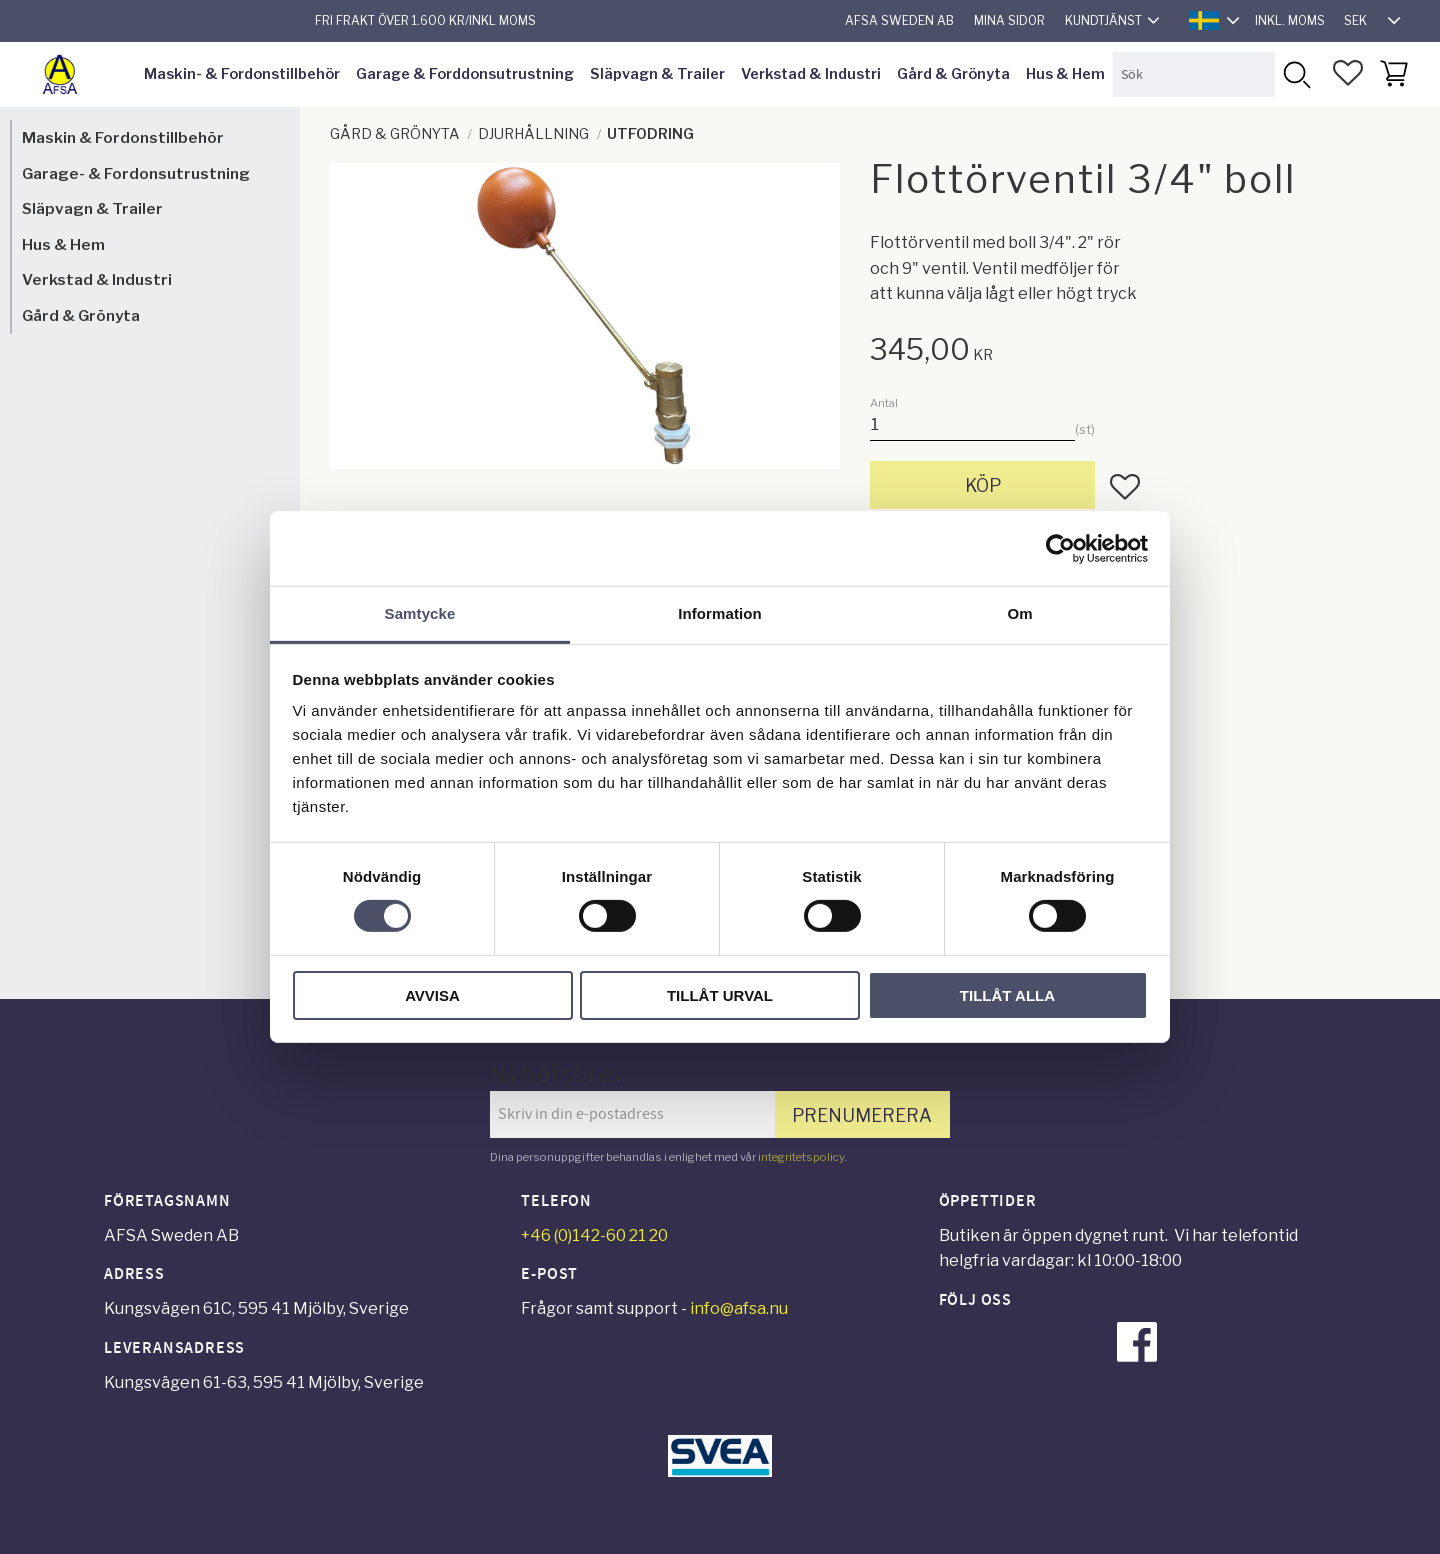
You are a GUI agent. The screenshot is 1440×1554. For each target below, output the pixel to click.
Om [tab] (1019, 613)
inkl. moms (1290, 20)
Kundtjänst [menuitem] (1103, 20)
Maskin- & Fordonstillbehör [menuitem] (242, 74)
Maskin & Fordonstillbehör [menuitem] (123, 137)
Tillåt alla (1007, 995)
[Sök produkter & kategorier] (1194, 74)
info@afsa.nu (739, 1308)
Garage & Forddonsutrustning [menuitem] (465, 74)
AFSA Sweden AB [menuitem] (899, 20)
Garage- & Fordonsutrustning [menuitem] (136, 173)
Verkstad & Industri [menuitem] (811, 74)
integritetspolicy (801, 1157)
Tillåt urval (720, 995)
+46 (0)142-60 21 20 (594, 1235)
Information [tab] (720, 613)
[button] (1348, 73)
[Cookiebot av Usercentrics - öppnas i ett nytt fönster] (1060, 548)
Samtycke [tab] (420, 613)
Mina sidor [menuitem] (1009, 20)
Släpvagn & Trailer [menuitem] (657, 74)
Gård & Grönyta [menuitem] (953, 74)
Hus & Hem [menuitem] (1065, 74)
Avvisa (432, 995)
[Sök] (1296, 74)
